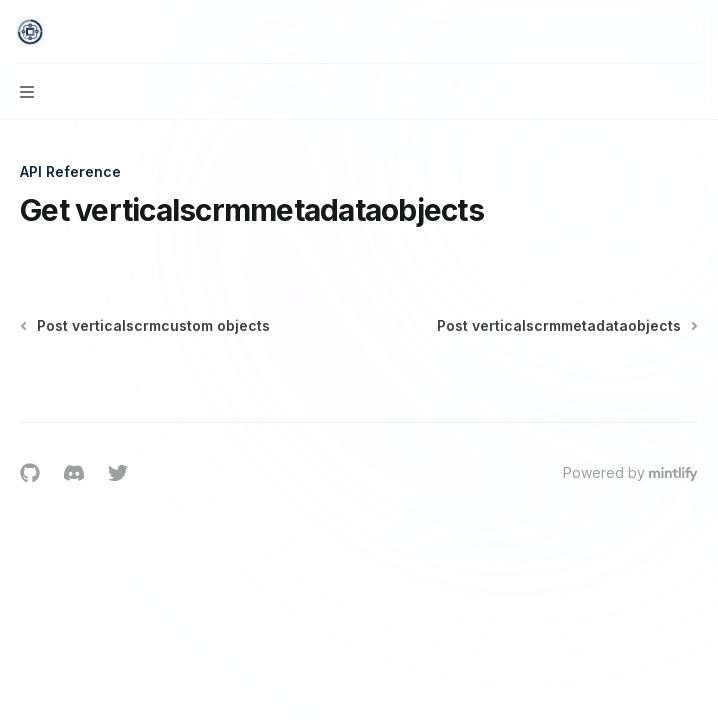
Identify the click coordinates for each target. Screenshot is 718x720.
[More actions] (692, 32)
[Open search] (654, 32)
